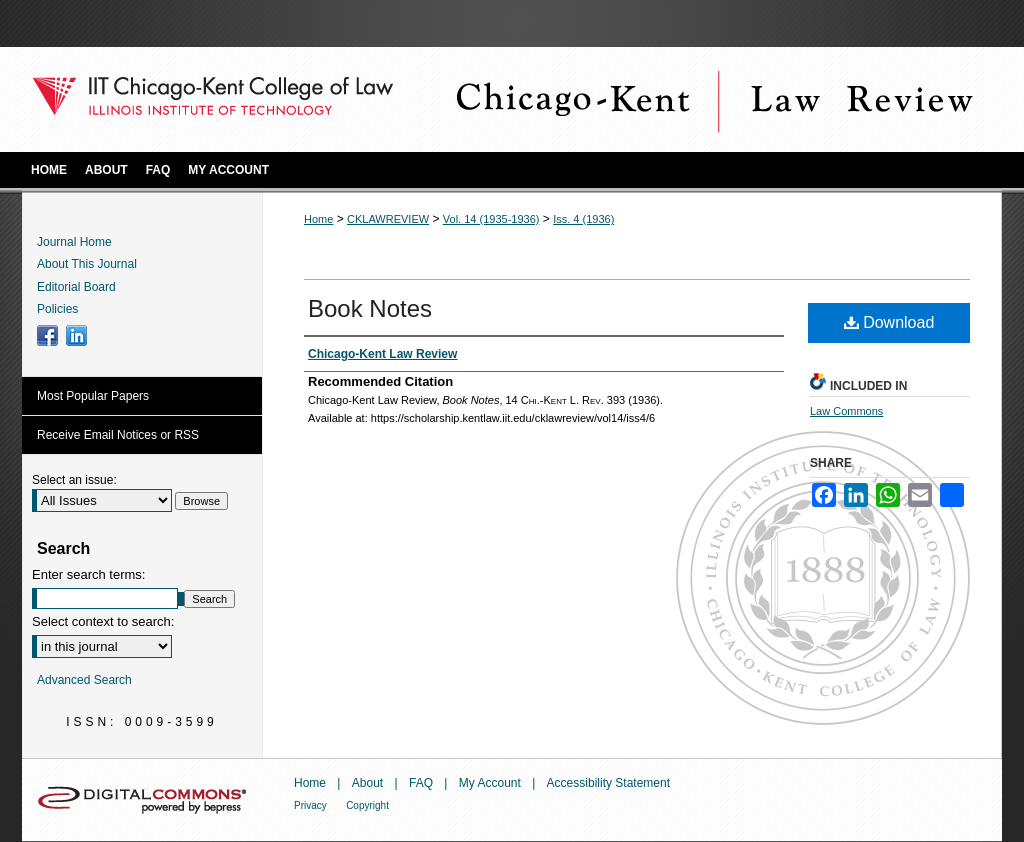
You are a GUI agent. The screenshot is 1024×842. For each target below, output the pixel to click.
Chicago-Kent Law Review (712, 99)
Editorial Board (76, 287)
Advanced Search (84, 680)
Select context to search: (103, 621)
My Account (490, 783)
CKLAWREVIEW (388, 219)
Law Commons (846, 411)
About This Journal (87, 264)
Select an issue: (74, 480)
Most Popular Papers (93, 396)
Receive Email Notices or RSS (118, 435)
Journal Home (74, 242)
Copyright (367, 805)
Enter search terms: (88, 574)
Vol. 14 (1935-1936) (491, 219)
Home (318, 219)
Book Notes (370, 308)
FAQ (421, 783)
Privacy (310, 805)
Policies (57, 309)
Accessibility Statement (608, 783)
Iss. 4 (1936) (583, 219)
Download (889, 322)
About (367, 783)
